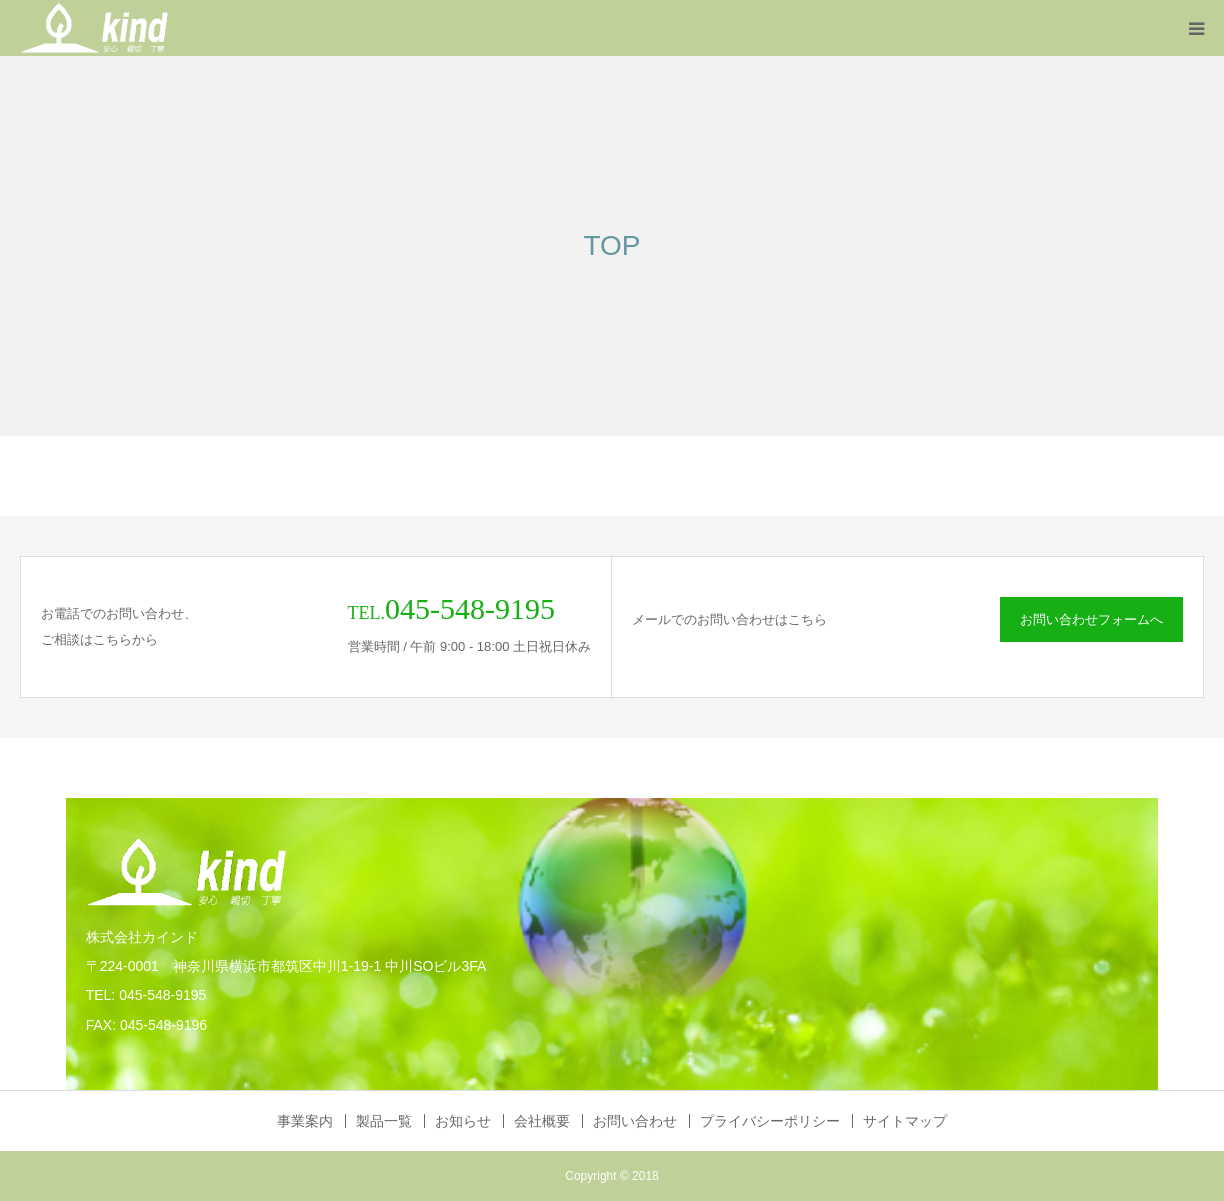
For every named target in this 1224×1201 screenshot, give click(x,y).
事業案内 (305, 1121)
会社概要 (542, 1121)
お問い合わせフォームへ (1091, 619)
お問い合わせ (635, 1121)
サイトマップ (905, 1121)
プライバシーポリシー (770, 1121)
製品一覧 (384, 1121)
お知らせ (463, 1121)
